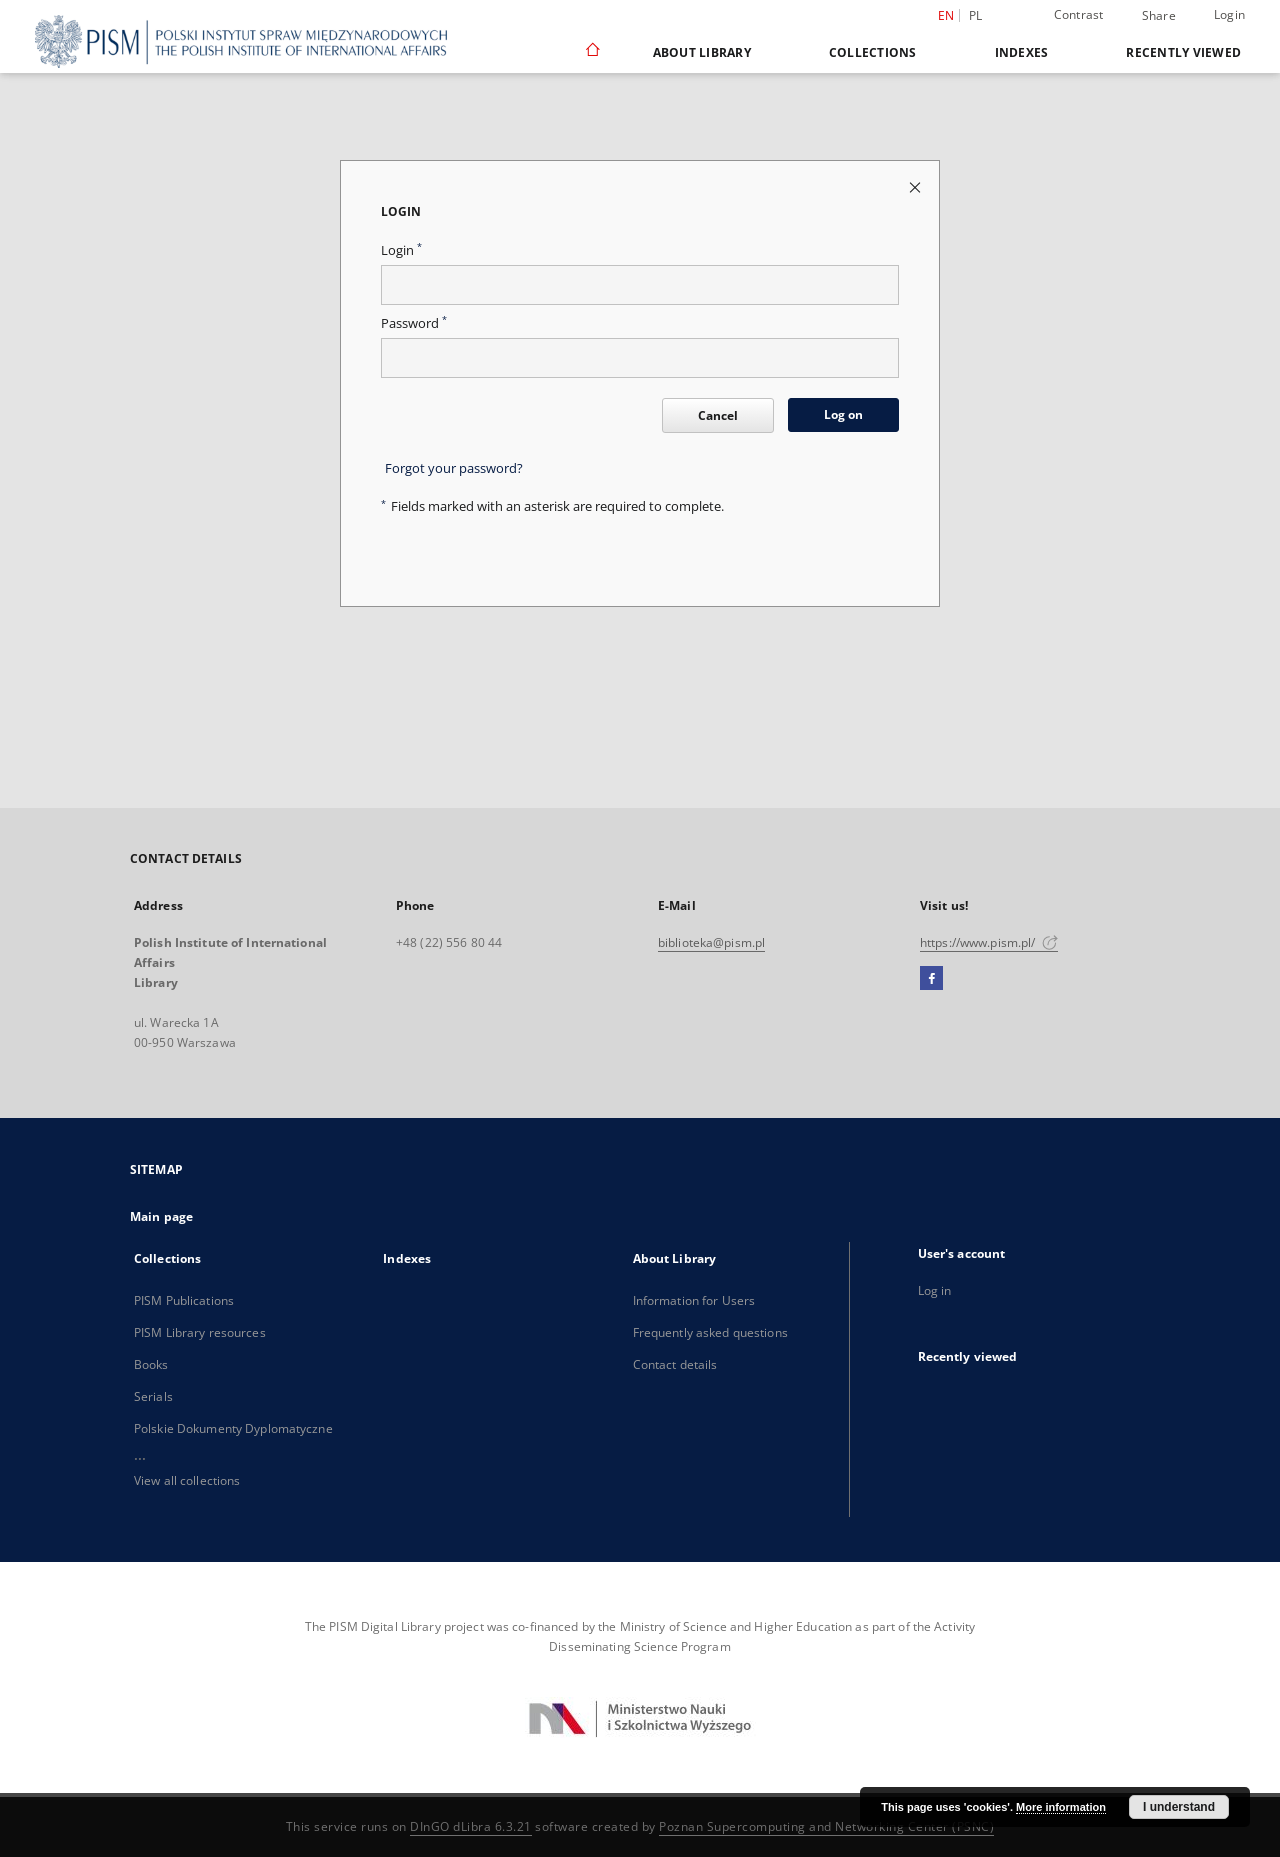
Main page (161, 1216)
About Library (702, 52)
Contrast (1079, 14)
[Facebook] (931, 979)
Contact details (675, 1364)
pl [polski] (976, 15)
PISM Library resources (200, 1332)
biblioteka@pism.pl (711, 942)
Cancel (718, 415)
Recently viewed (1183, 52)
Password (414, 323)
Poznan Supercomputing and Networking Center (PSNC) (826, 1826)
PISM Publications (184, 1300)
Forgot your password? (454, 468)
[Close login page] (916, 186)
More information (1061, 1807)
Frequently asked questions (710, 1332)
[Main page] (591, 52)
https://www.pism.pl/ (989, 942)
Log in (935, 1290)
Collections (873, 52)
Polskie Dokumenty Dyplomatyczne (233, 1428)
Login (1229, 14)
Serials (153, 1396)
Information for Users (694, 1300)
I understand (1179, 1807)
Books (151, 1364)
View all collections (187, 1480)
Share (1159, 16)
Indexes (1022, 52)
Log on (843, 414)
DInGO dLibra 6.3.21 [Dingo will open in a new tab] (471, 1826)
